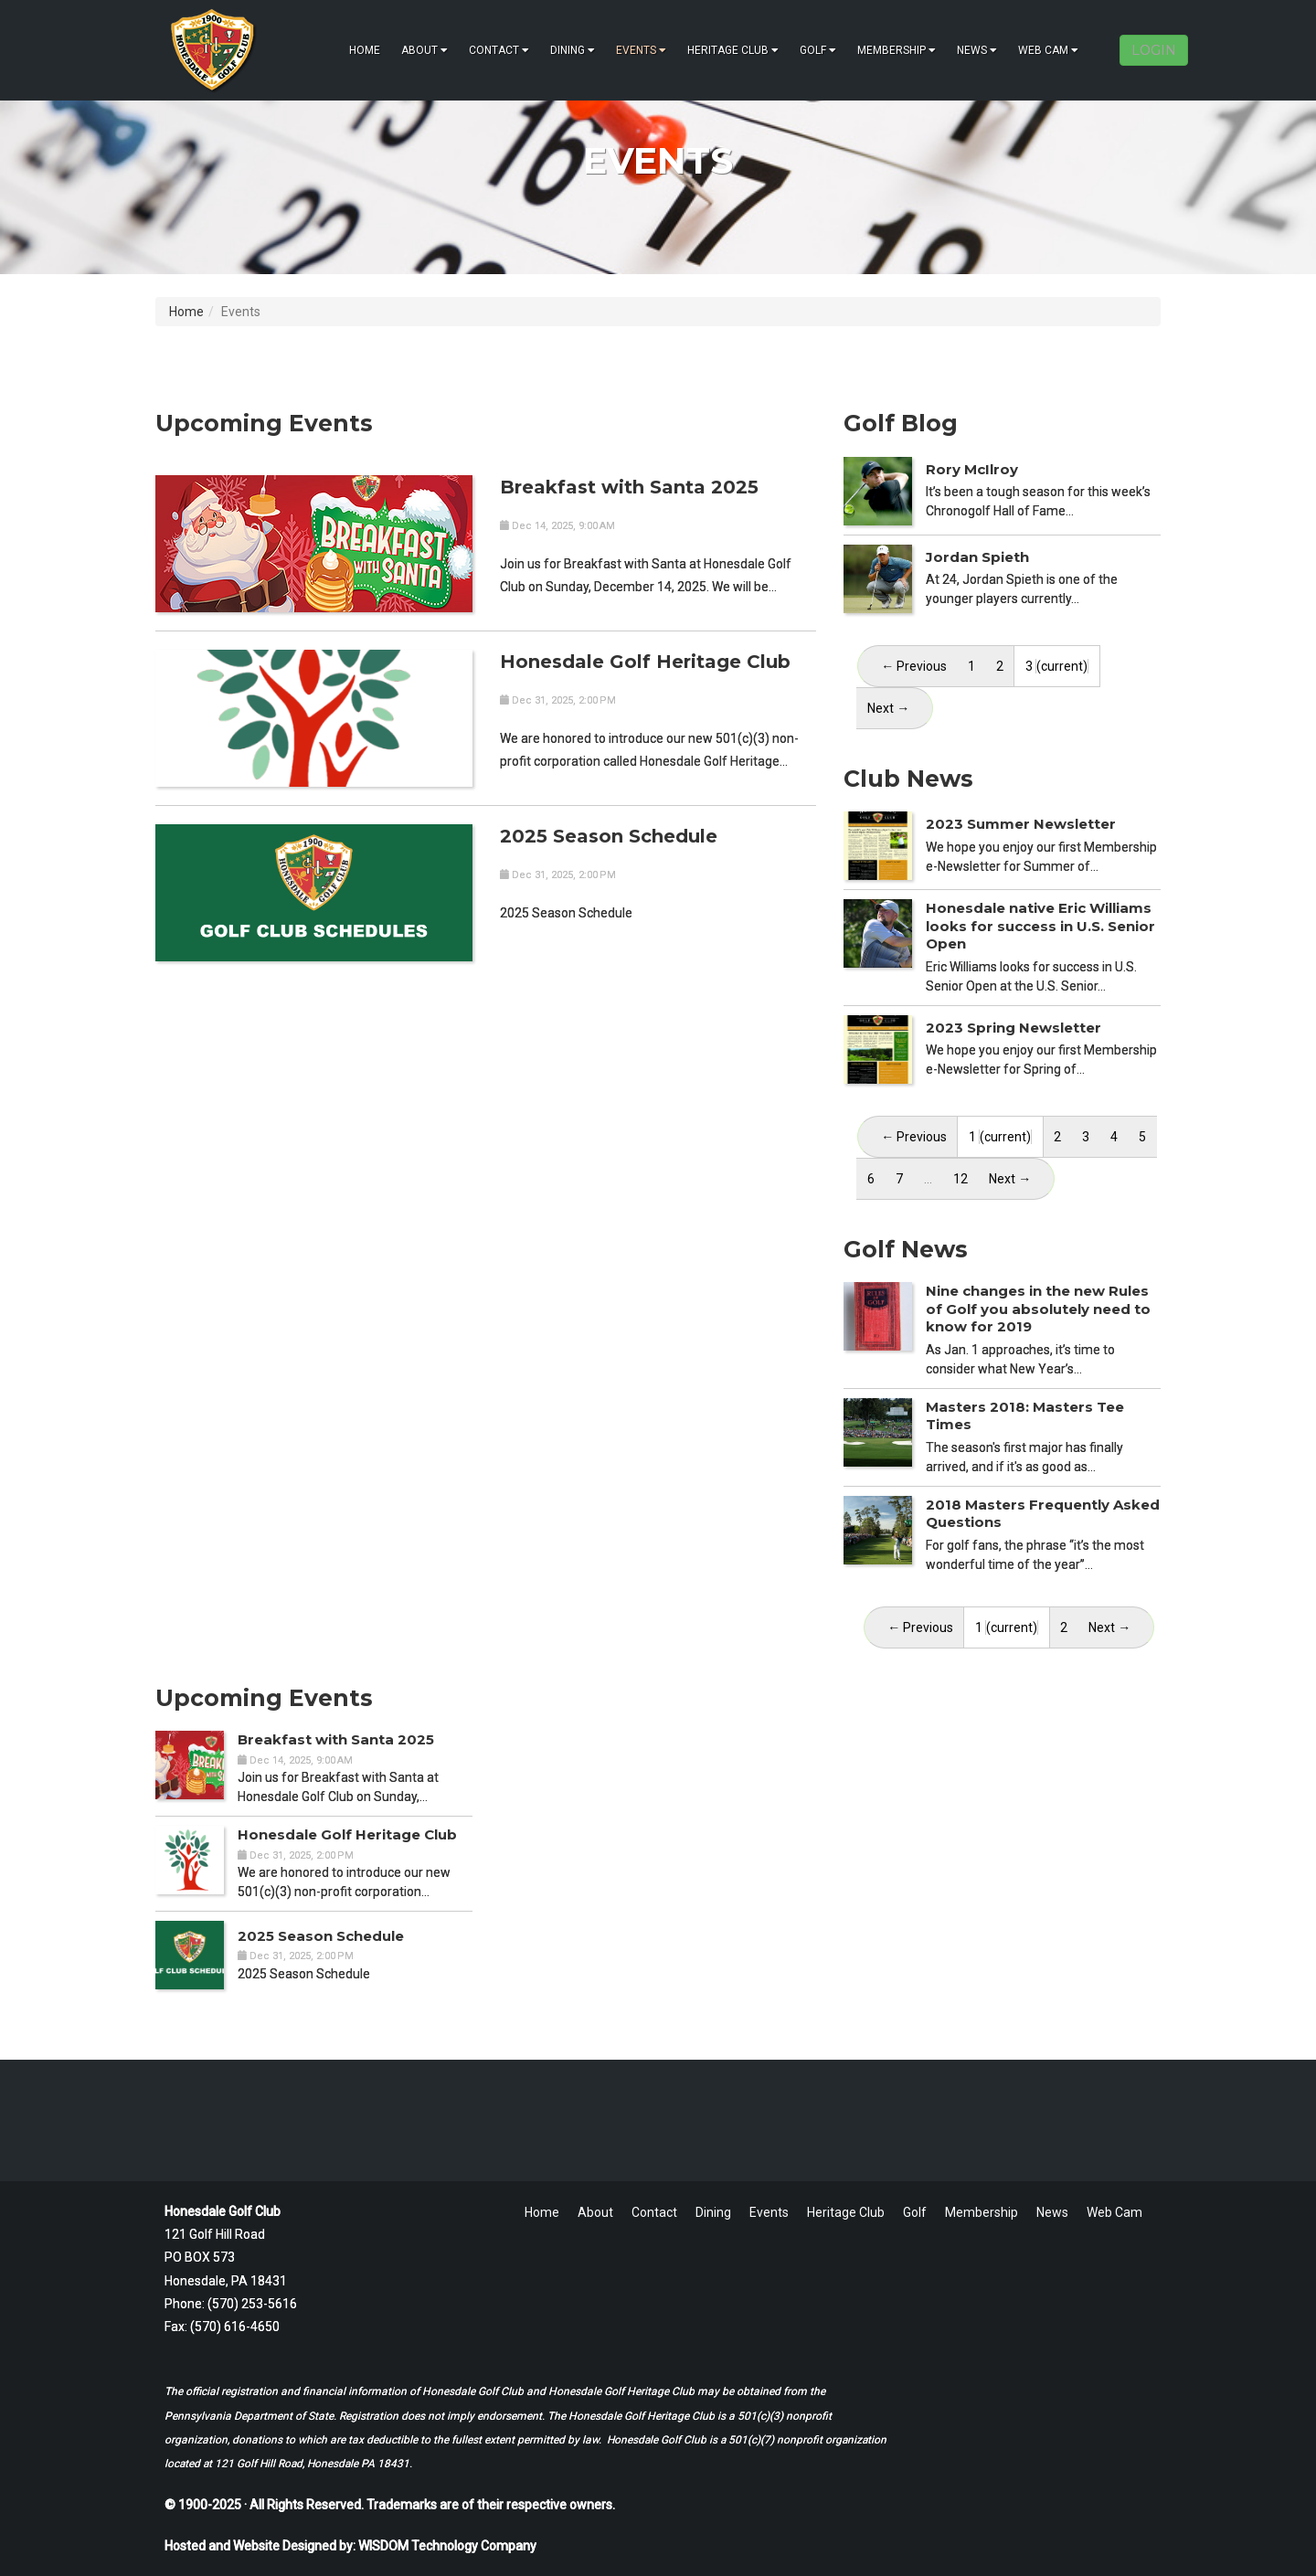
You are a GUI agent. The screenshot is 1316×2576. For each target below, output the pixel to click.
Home (364, 50)
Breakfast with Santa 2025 (629, 487)
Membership (896, 50)
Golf (818, 50)
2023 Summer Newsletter (1021, 823)
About (424, 50)
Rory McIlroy (972, 469)
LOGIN (1153, 50)
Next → (1010, 1178)
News (977, 50)
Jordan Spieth (977, 557)
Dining (572, 50)
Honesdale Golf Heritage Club (645, 662)
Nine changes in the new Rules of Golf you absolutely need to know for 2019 (1038, 1308)
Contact (499, 50)
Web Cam (1048, 50)
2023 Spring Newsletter (1013, 1027)
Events (641, 50)
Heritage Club (733, 50)
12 (960, 1178)
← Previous (914, 666)
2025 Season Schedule (608, 836)
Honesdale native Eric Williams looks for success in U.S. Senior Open (1040, 925)
